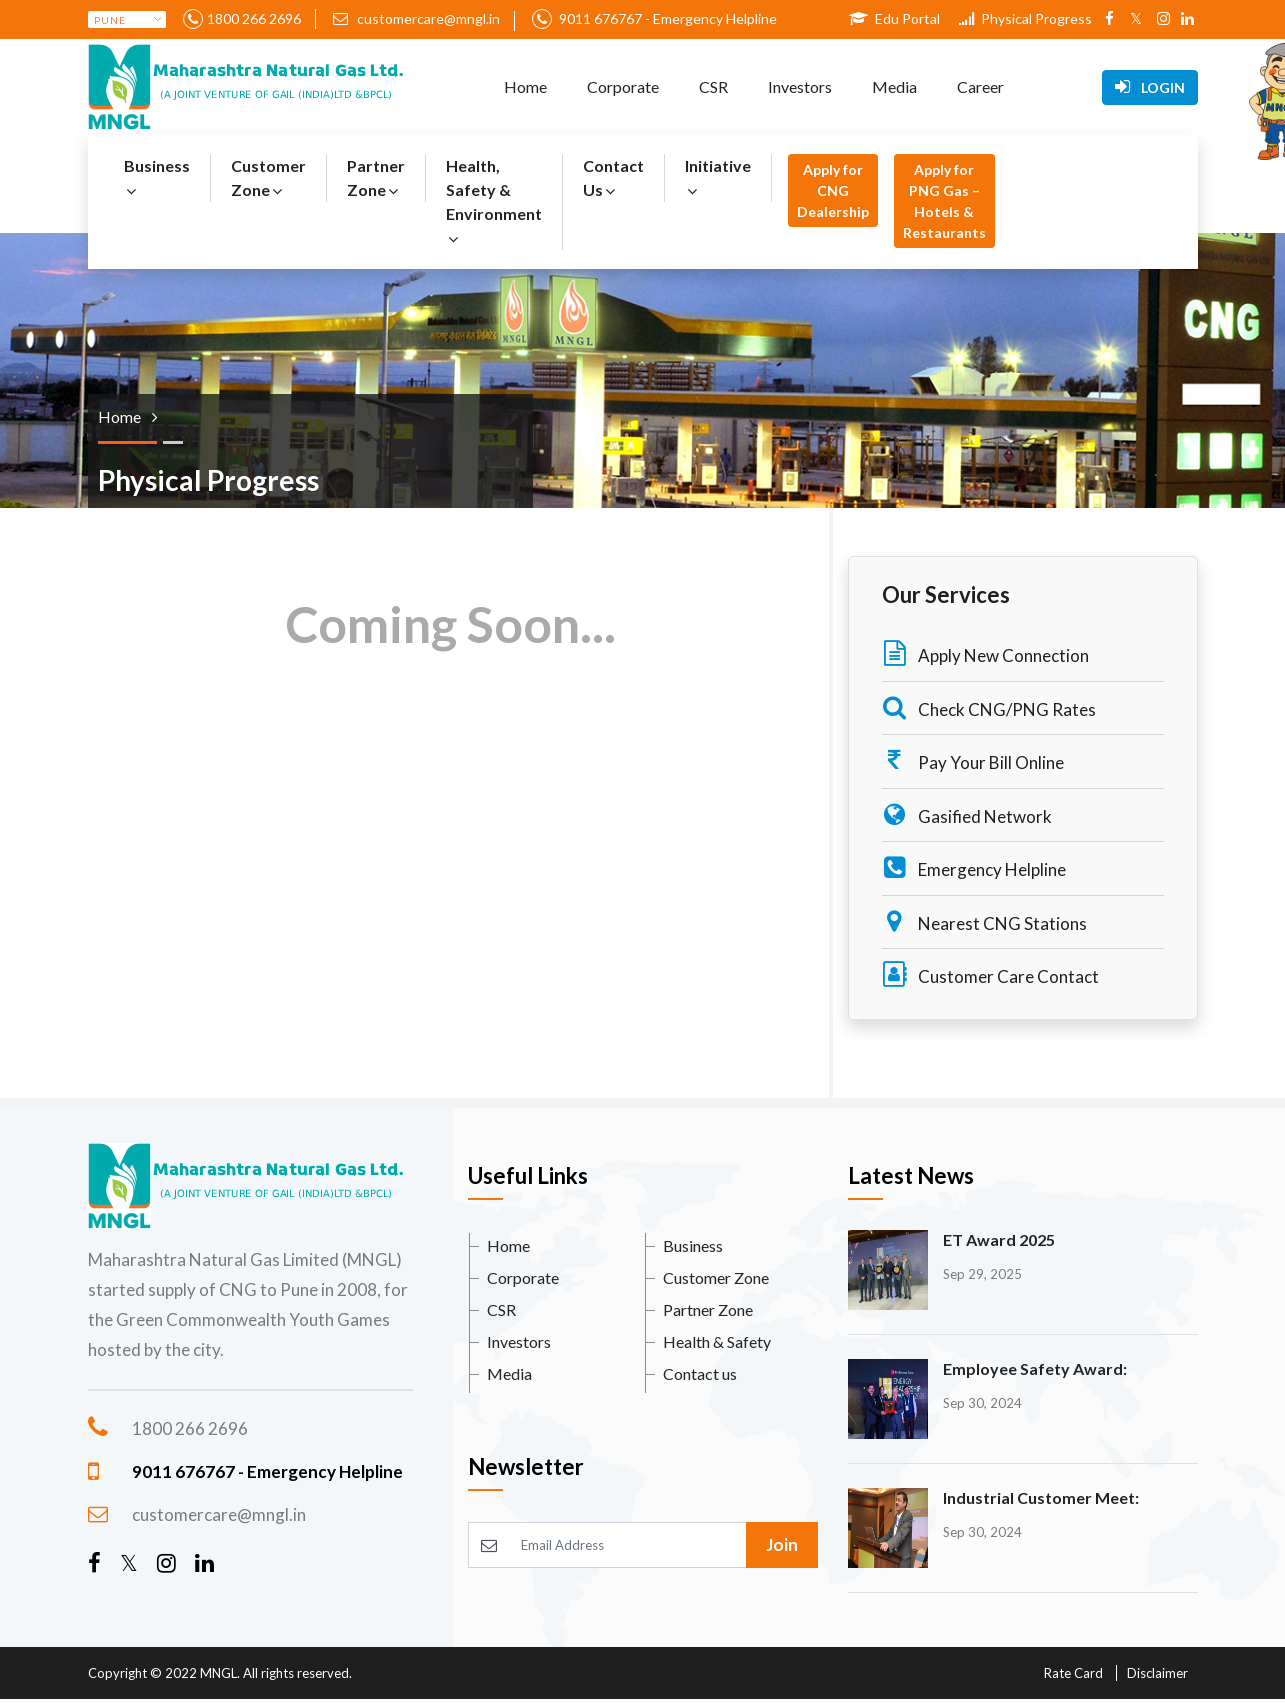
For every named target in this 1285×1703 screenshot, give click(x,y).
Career (980, 86)
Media (894, 86)
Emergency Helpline (974, 867)
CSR (713, 86)
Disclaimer (1157, 1673)
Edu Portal (894, 18)
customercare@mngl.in (416, 18)
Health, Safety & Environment (494, 201)
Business (157, 177)
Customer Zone (268, 177)
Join (782, 1544)
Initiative (718, 177)
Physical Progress (1025, 18)
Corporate (623, 86)
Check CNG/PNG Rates (989, 707)
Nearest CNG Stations (984, 921)
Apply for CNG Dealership (833, 190)
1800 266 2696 (254, 18)
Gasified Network (967, 814)
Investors (800, 86)
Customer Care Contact (990, 974)
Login (1150, 87)
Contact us (700, 1373)
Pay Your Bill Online (973, 760)
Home (525, 86)
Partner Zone (376, 177)
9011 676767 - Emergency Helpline (666, 18)
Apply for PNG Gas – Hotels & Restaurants (944, 201)
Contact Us (613, 177)
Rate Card (1073, 1673)
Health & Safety (717, 1341)
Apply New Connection (985, 653)
